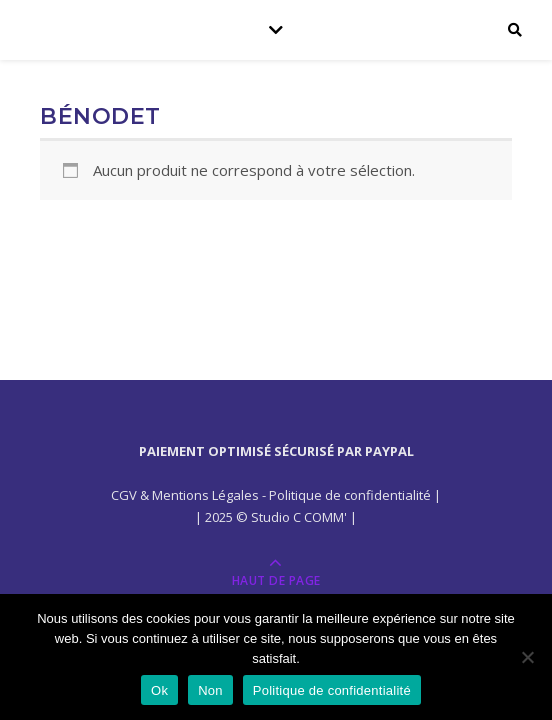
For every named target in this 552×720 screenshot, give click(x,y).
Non (210, 690)
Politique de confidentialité (332, 690)
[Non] (527, 657)
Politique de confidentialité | (355, 495)
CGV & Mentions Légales (185, 495)
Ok (159, 690)
